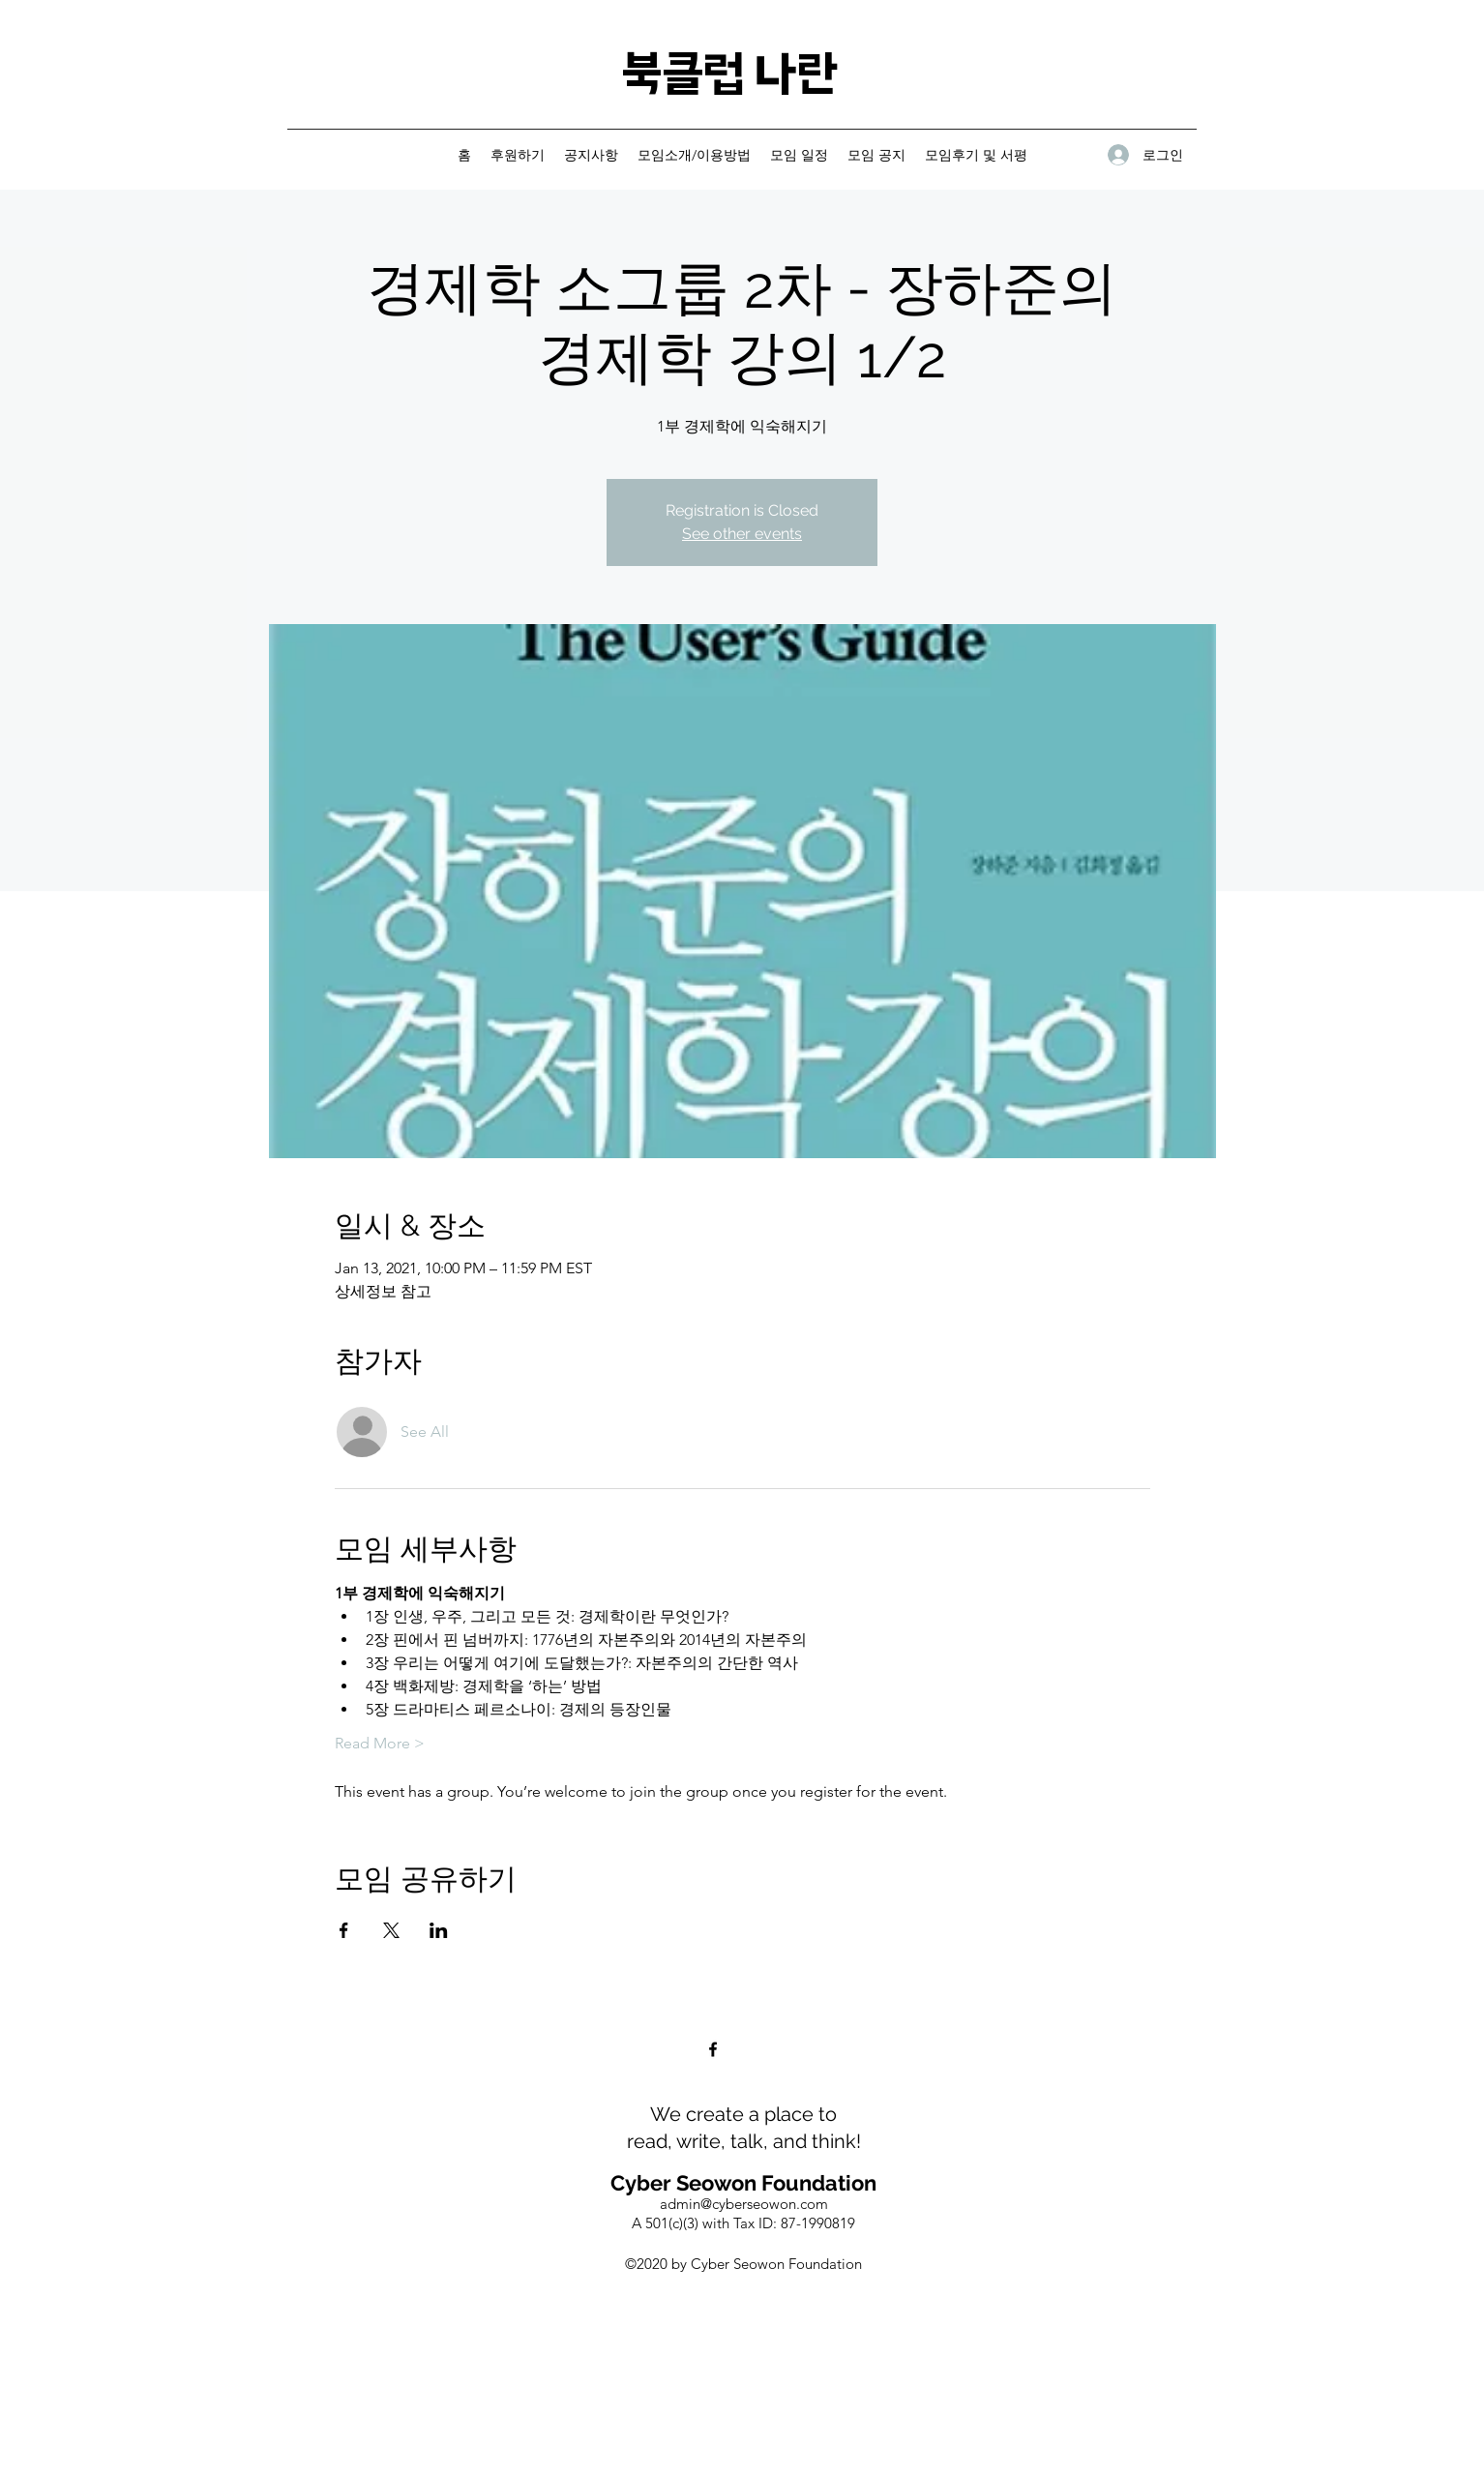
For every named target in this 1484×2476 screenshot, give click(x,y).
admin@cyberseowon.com (744, 2203)
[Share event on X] (391, 1930)
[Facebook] (713, 2049)
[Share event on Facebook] (344, 1930)
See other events (742, 533)
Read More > (380, 1743)
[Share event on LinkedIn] (439, 1930)
